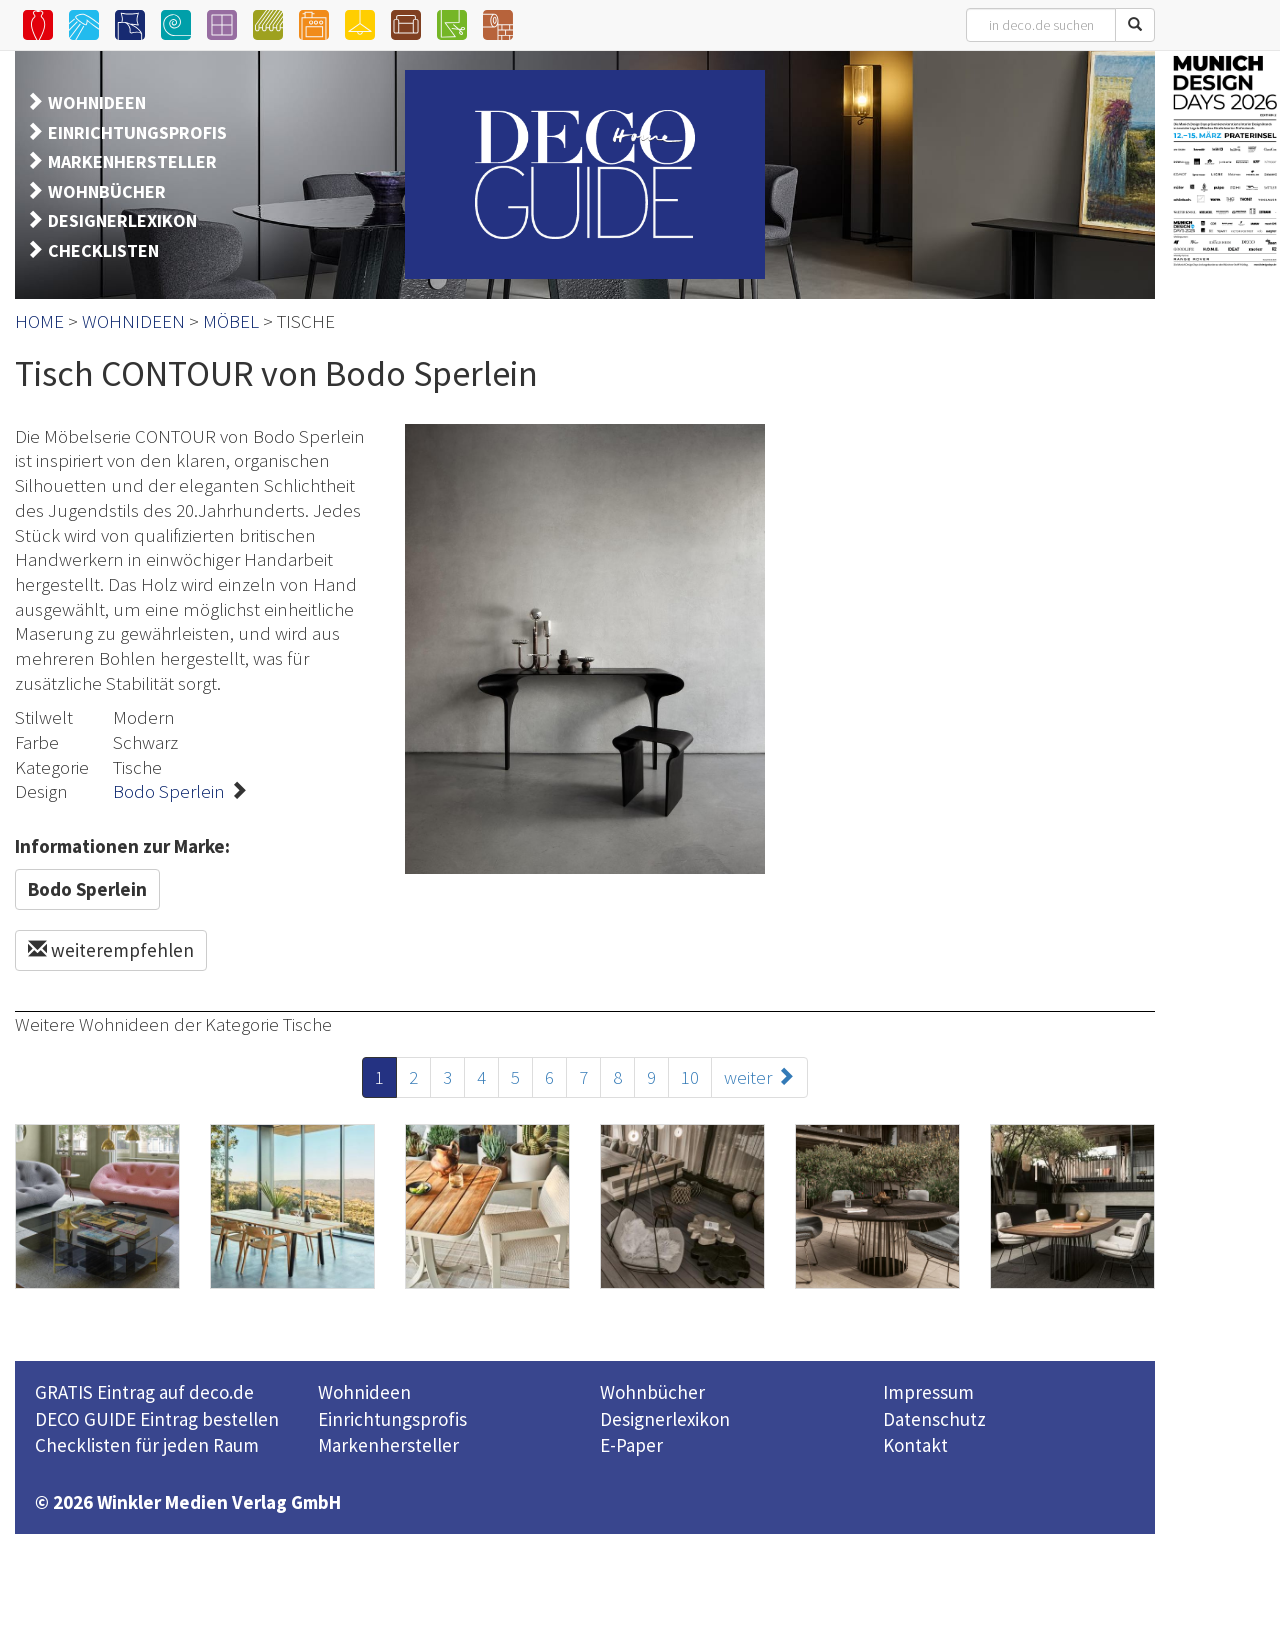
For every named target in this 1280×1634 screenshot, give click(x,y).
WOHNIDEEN (97, 102)
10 (690, 1077)
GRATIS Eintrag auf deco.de (144, 1392)
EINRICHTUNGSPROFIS (137, 132)
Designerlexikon (665, 1419)
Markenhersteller (388, 1445)
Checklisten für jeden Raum (147, 1445)
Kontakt (915, 1445)
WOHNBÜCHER (107, 191)
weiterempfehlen (111, 950)
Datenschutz (934, 1419)
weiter (759, 1077)
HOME (39, 321)
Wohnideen (364, 1392)
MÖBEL (231, 321)
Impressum (928, 1392)
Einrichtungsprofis (392, 1419)
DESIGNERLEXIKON (122, 220)
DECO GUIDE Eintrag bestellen (157, 1419)
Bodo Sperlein (169, 791)
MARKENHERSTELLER (132, 161)
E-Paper (631, 1445)
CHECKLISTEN (103, 250)
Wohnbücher (652, 1392)
